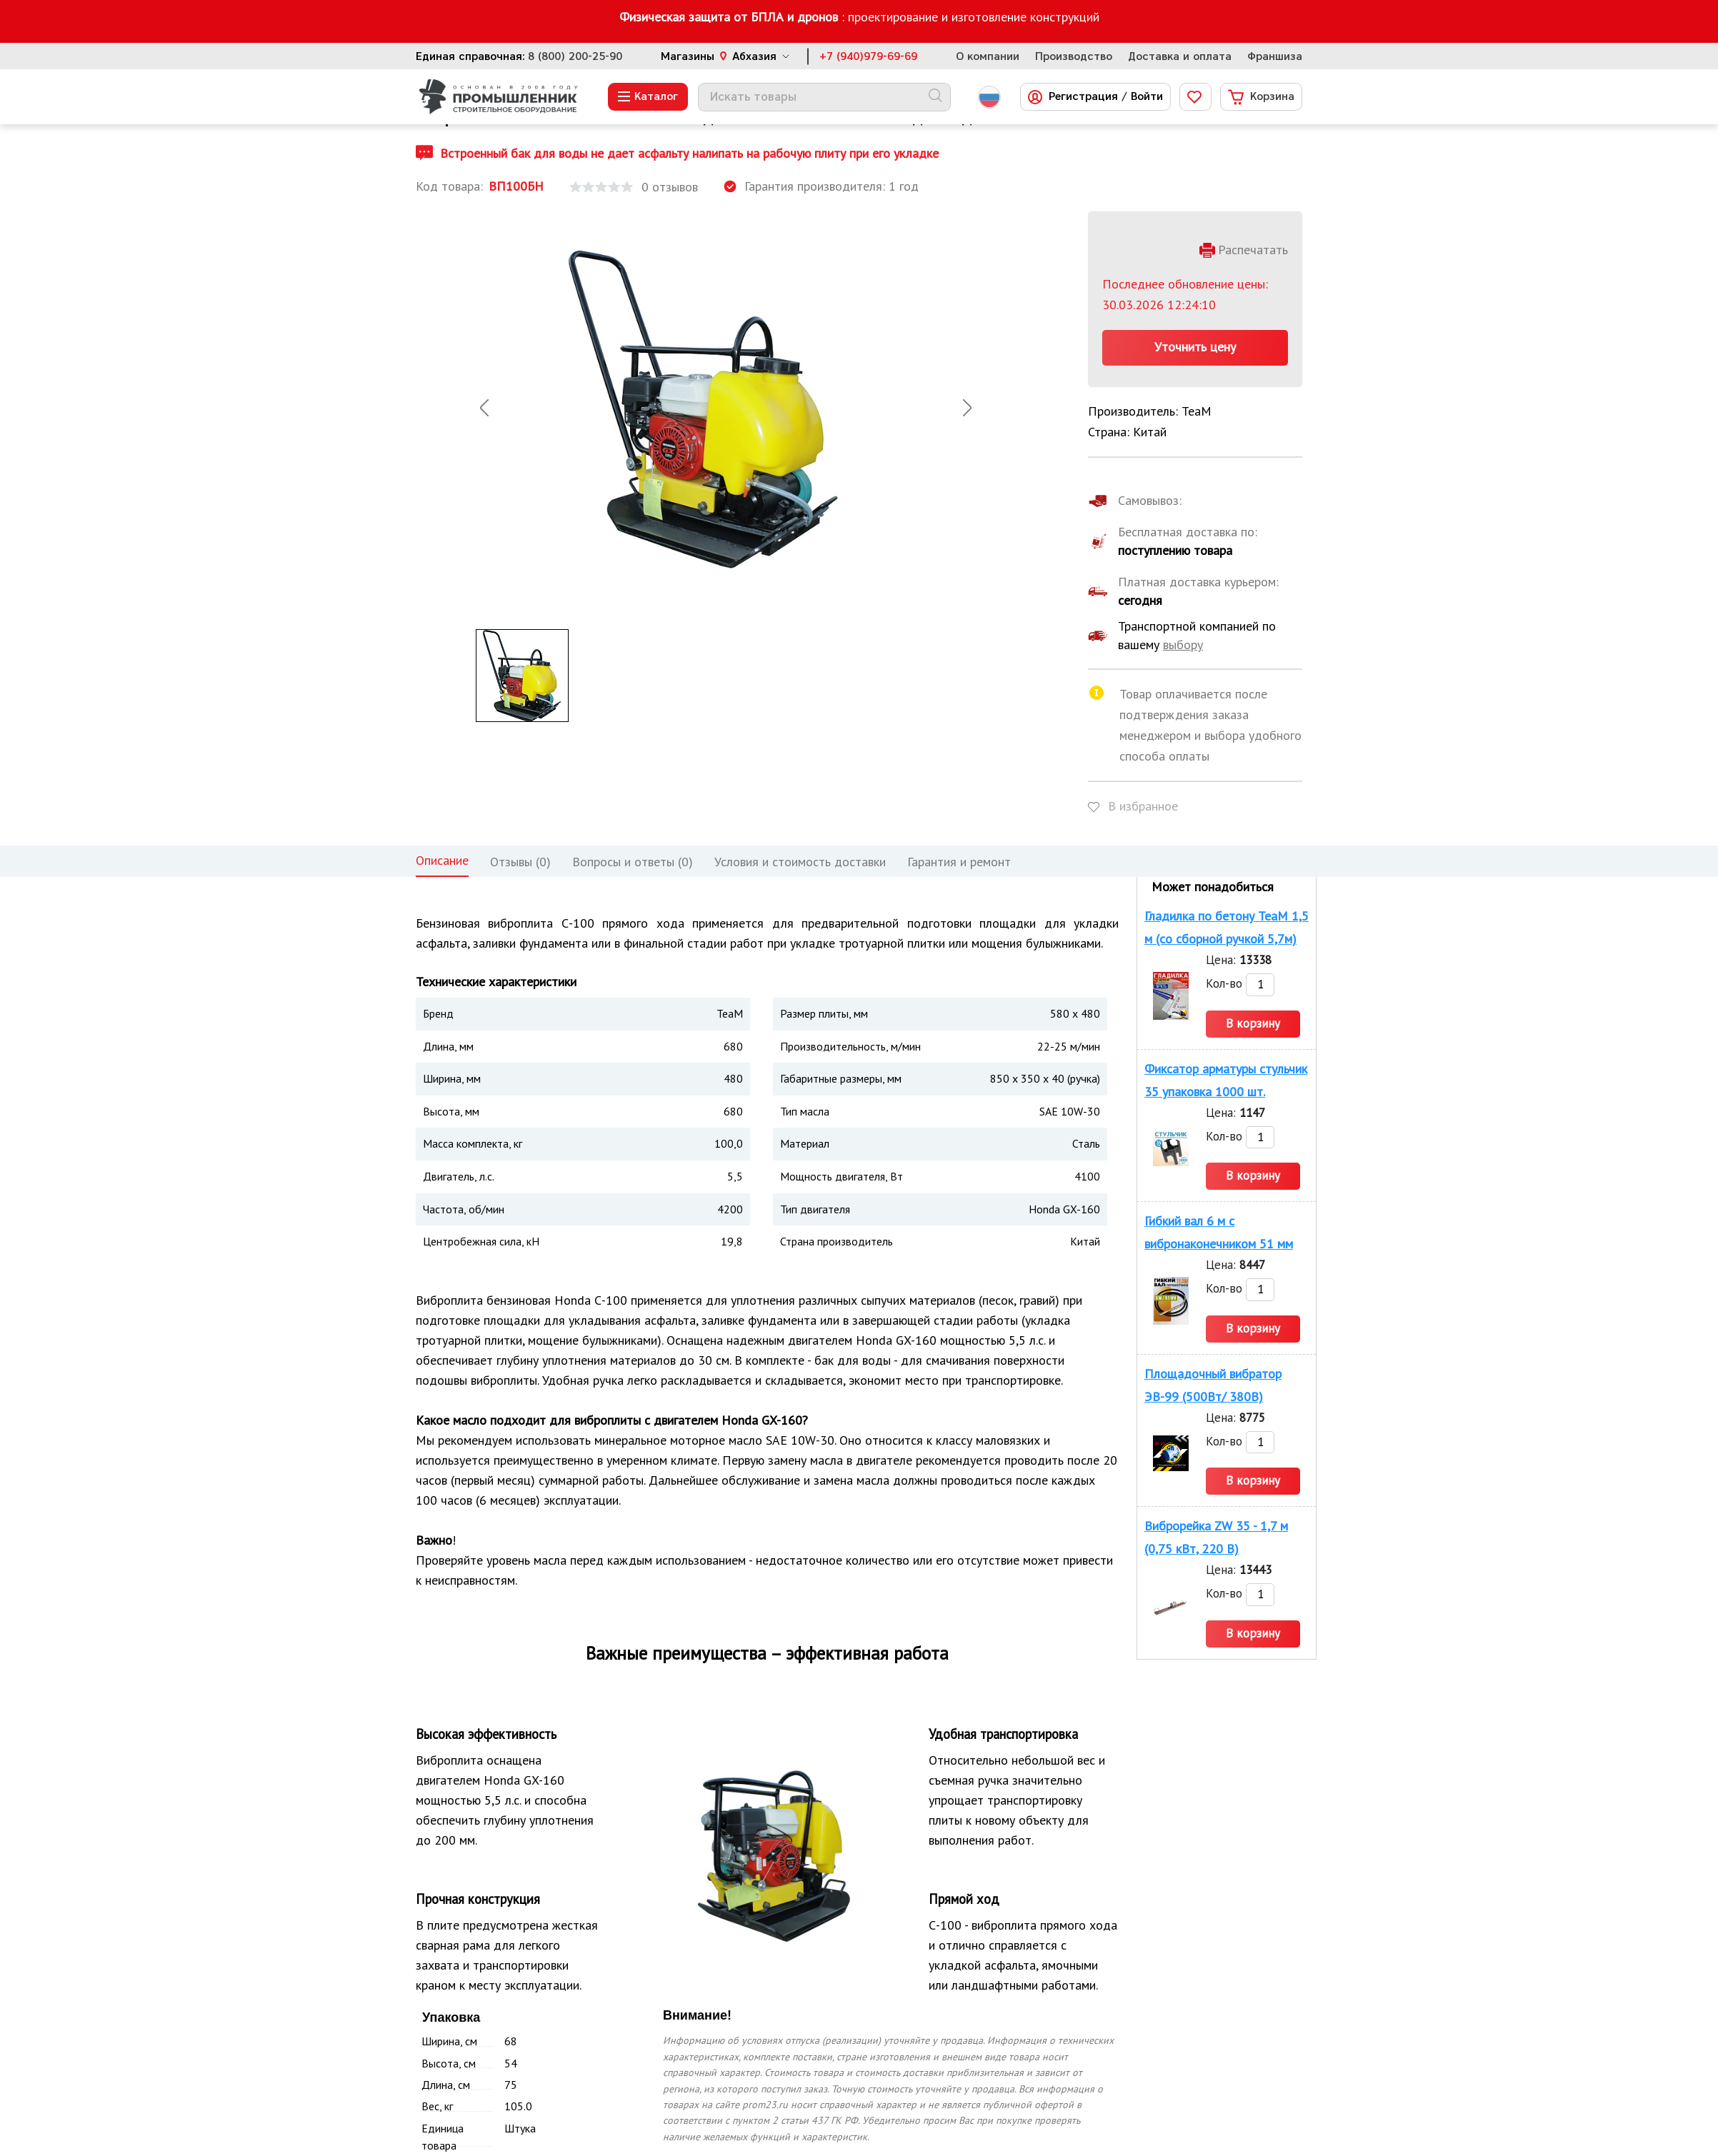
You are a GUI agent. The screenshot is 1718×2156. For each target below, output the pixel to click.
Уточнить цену (1195, 347)
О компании (987, 56)
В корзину (1253, 1023)
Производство (1073, 56)
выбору (1183, 644)
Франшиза (1274, 56)
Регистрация (1083, 97)
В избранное (1143, 806)
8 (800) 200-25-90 (575, 56)
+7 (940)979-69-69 (868, 56)
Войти (1147, 97)
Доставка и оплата (1180, 56)
